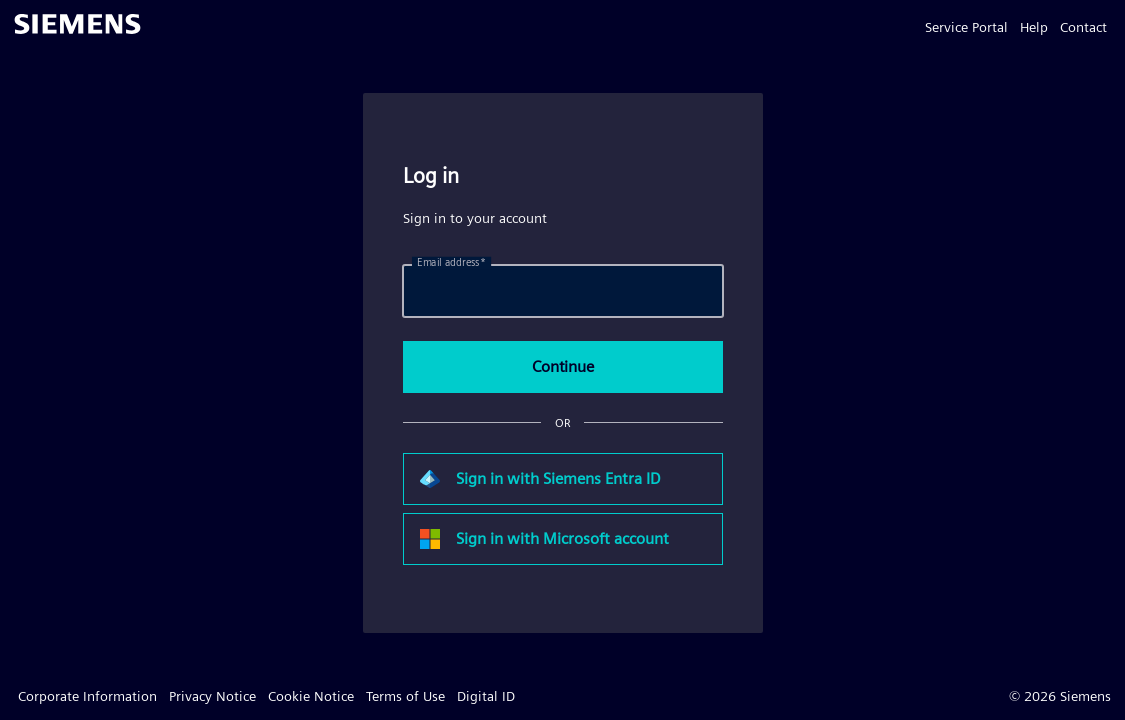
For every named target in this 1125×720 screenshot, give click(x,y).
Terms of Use (405, 696)
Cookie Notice (311, 696)
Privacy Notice (212, 696)
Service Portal (966, 27)
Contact (1083, 27)
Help (1034, 27)
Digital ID (486, 696)
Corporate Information (87, 696)
